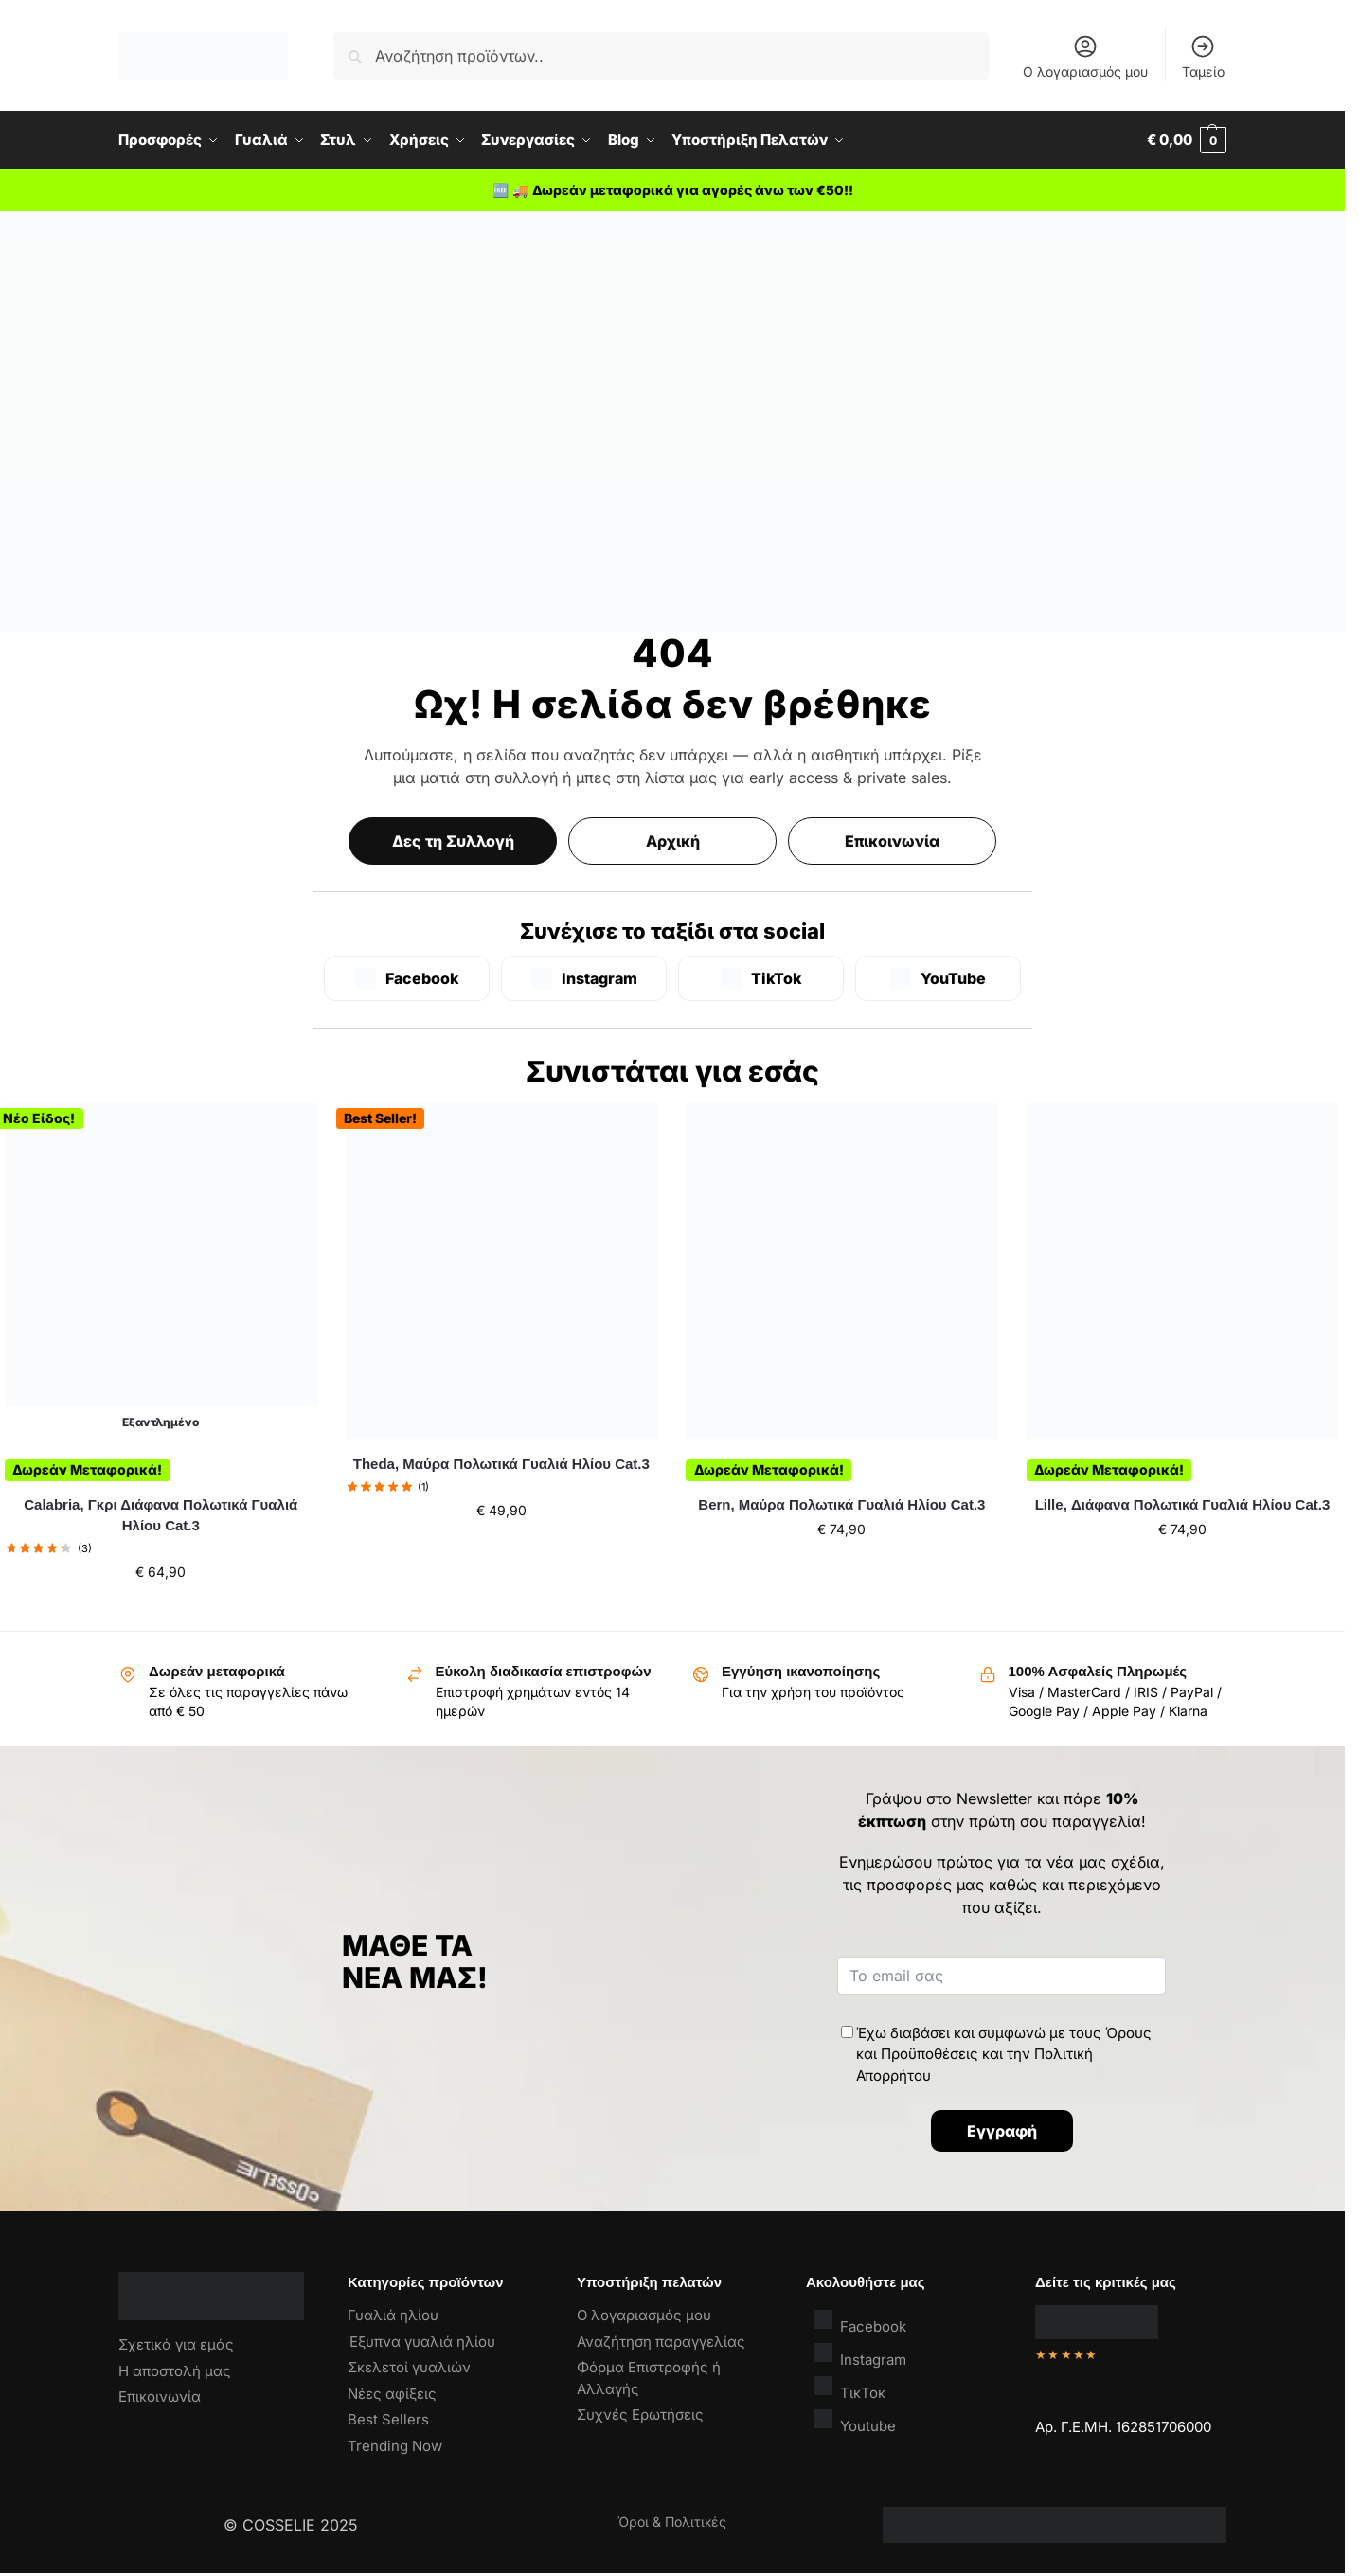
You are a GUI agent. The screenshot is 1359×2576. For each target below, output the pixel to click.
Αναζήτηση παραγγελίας (661, 2342)
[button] (1186, 140)
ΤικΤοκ (849, 2388)
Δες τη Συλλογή (453, 841)
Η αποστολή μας (174, 2371)
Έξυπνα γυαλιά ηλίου (421, 2342)
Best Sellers (388, 2419)
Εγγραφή (1002, 2130)
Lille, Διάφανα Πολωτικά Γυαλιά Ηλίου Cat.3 (1183, 1504)
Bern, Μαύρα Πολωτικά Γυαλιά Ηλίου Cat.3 (841, 1504)
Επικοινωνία (892, 841)
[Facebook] (407, 978)
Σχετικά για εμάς (176, 2344)
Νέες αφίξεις (392, 2394)
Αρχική (673, 841)
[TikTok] (761, 978)
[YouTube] (938, 978)
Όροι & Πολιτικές (671, 2521)
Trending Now (395, 2446)
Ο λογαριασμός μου (1085, 56)
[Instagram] (584, 978)
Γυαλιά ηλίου (393, 2315)
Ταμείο (1203, 56)
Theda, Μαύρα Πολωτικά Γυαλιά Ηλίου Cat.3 (501, 1464)
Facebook (860, 2322)
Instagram (860, 2355)
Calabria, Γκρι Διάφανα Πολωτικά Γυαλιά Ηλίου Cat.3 (160, 1515)
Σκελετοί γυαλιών (409, 2367)
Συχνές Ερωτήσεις (640, 2415)
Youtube (855, 2421)
